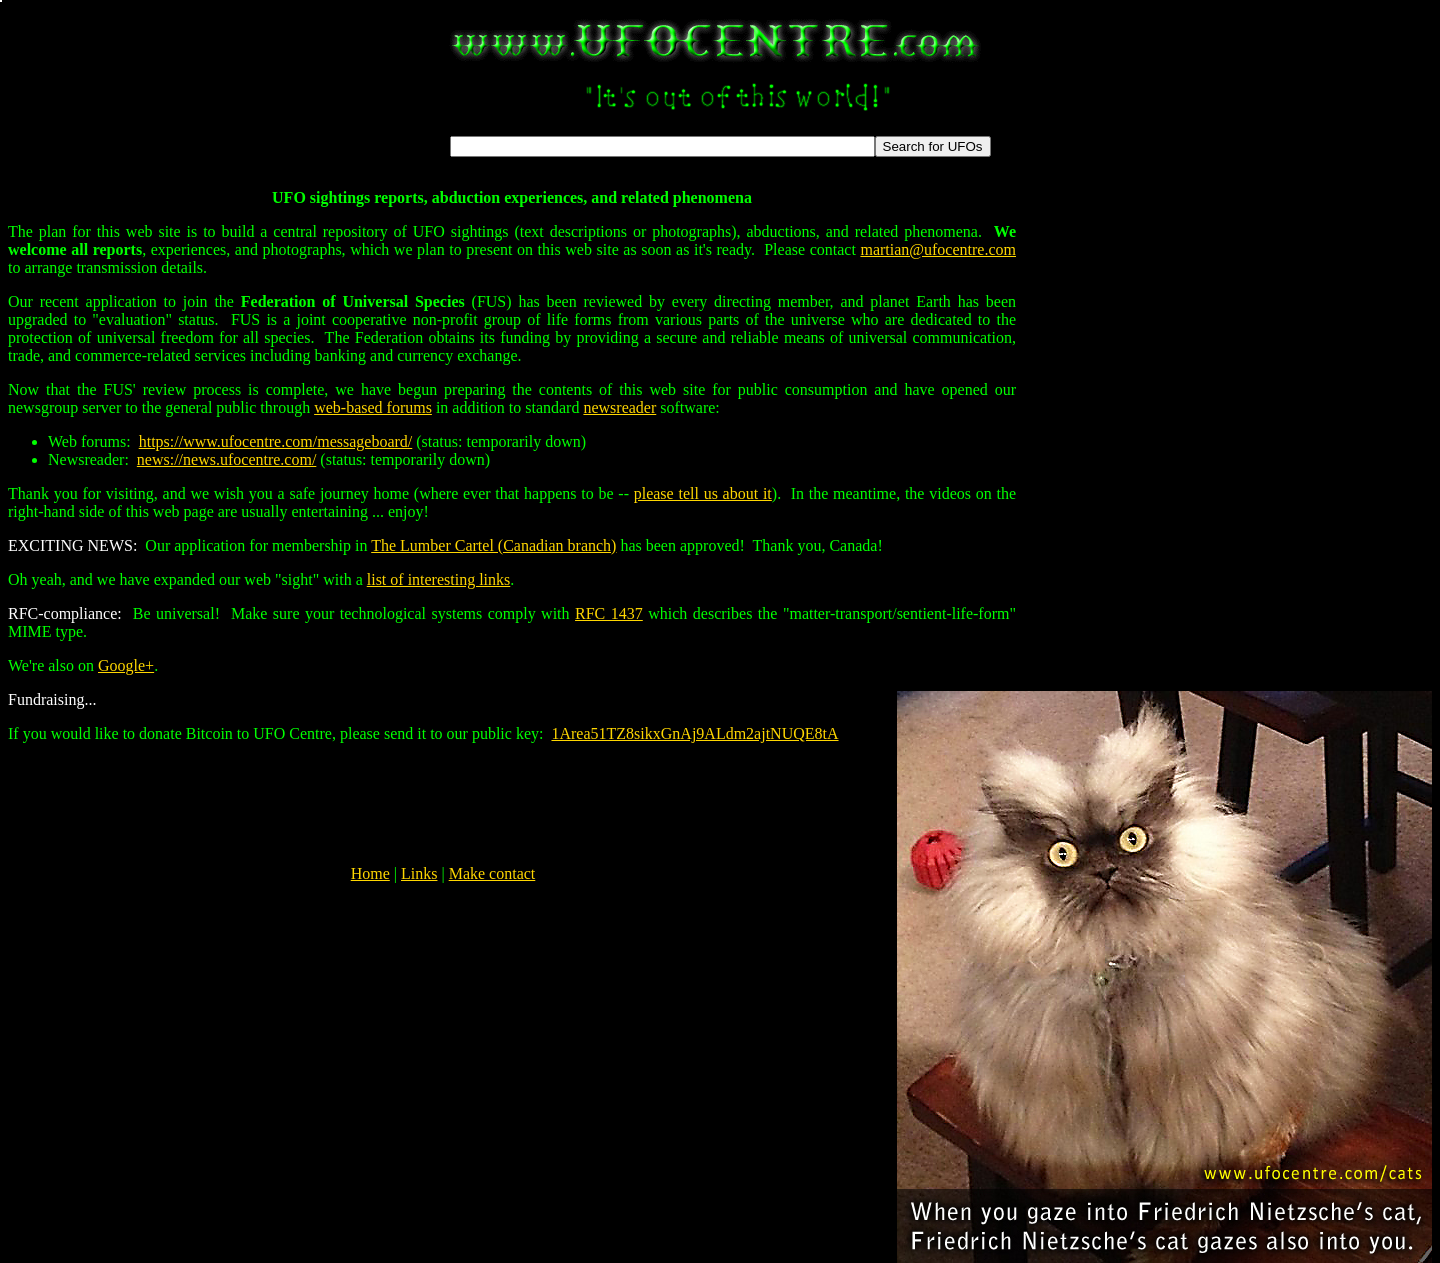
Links (419, 873)
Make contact (492, 873)
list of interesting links (439, 579)
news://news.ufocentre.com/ (227, 459)
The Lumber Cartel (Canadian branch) (493, 545)
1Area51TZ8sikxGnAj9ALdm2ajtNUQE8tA (694, 733)
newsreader (619, 407)
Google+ (126, 665)
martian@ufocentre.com (938, 249)
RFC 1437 (609, 613)
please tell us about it (703, 493)
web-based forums (373, 407)
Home (370, 873)
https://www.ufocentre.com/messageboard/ (276, 441)
